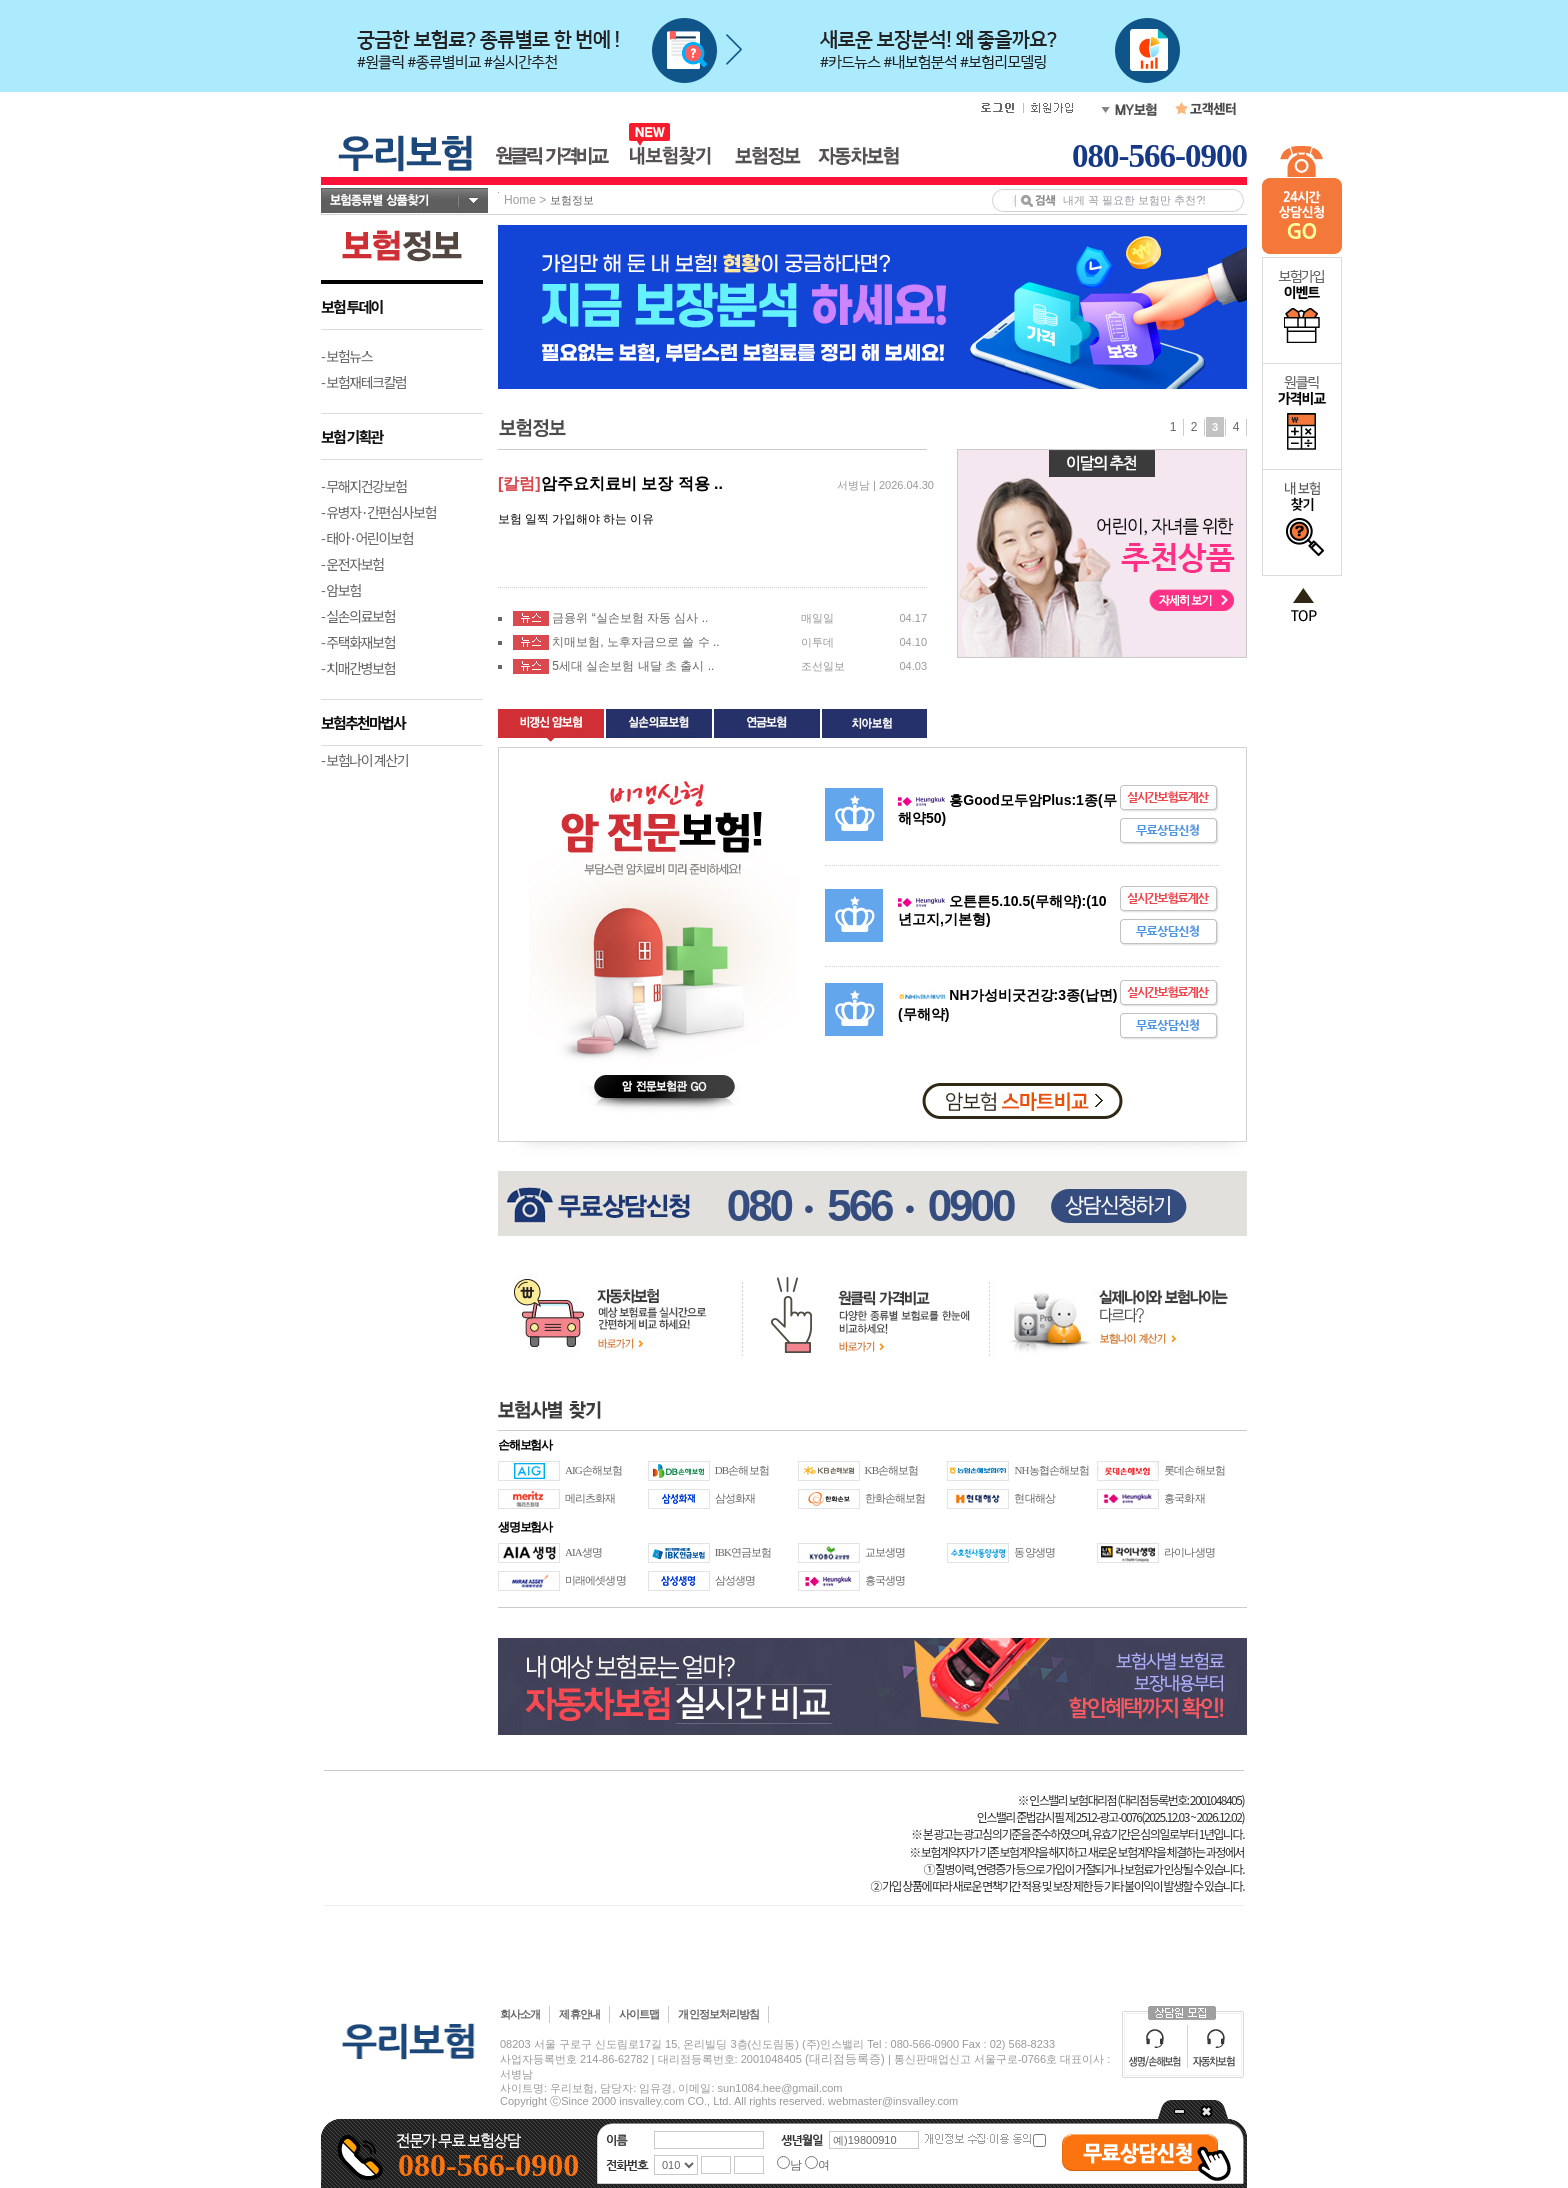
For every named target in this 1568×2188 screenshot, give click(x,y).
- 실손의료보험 (358, 616)
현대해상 (1034, 1498)
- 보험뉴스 (346, 356)
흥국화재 (1184, 1498)
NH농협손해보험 (1051, 1470)
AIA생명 (583, 1552)
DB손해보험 (742, 1470)
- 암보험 (341, 590)
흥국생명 (885, 1580)
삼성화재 (735, 1498)
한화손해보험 (895, 1498)
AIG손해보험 (593, 1470)
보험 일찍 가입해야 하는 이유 (576, 519)
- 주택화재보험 (358, 642)
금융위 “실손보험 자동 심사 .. (630, 618)
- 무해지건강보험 (364, 486)
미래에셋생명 (595, 1580)
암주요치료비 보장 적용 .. (632, 483)
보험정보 (572, 200)
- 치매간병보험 (358, 668)
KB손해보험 (892, 1470)
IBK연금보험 (743, 1552)
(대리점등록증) (845, 2059)
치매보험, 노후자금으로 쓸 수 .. (635, 642)
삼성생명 (735, 1580)
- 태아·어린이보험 (367, 538)
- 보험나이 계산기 (364, 760)
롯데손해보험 (1194, 1470)
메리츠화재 (590, 1498)
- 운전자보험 (352, 564)
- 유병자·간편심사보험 (378, 512)
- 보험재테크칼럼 (364, 382)
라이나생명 (1189, 1552)
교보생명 (885, 1552)
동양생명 (1034, 1552)
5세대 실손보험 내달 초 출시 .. (633, 666)
